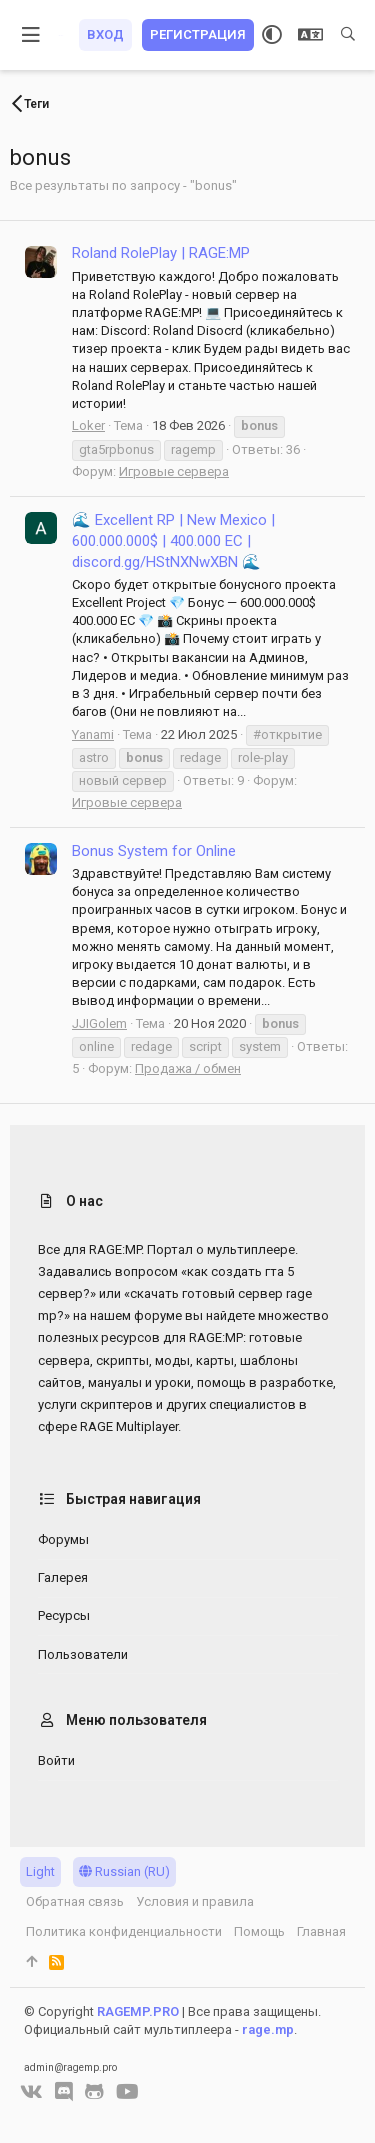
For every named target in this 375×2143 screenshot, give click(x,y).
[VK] (31, 2092)
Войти (56, 1760)
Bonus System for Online (154, 851)
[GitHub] (94, 2092)
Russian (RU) (124, 1871)
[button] (31, 35)
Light (40, 1871)
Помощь (259, 1931)
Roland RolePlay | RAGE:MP (161, 253)
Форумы (63, 1539)
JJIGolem (99, 1023)
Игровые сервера (174, 471)
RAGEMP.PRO (138, 2011)
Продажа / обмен (188, 1068)
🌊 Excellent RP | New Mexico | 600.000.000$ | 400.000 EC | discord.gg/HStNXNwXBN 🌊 (173, 541)
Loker (88, 425)
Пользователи (83, 1654)
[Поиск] (348, 35)
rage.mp (268, 2029)
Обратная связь (75, 1901)
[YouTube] (127, 2092)
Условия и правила (195, 1901)
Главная (321, 1931)
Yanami (93, 734)
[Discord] (64, 2092)
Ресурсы (64, 1615)
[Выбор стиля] (272, 35)
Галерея (63, 1577)
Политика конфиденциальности (124, 1931)
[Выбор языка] (310, 35)
